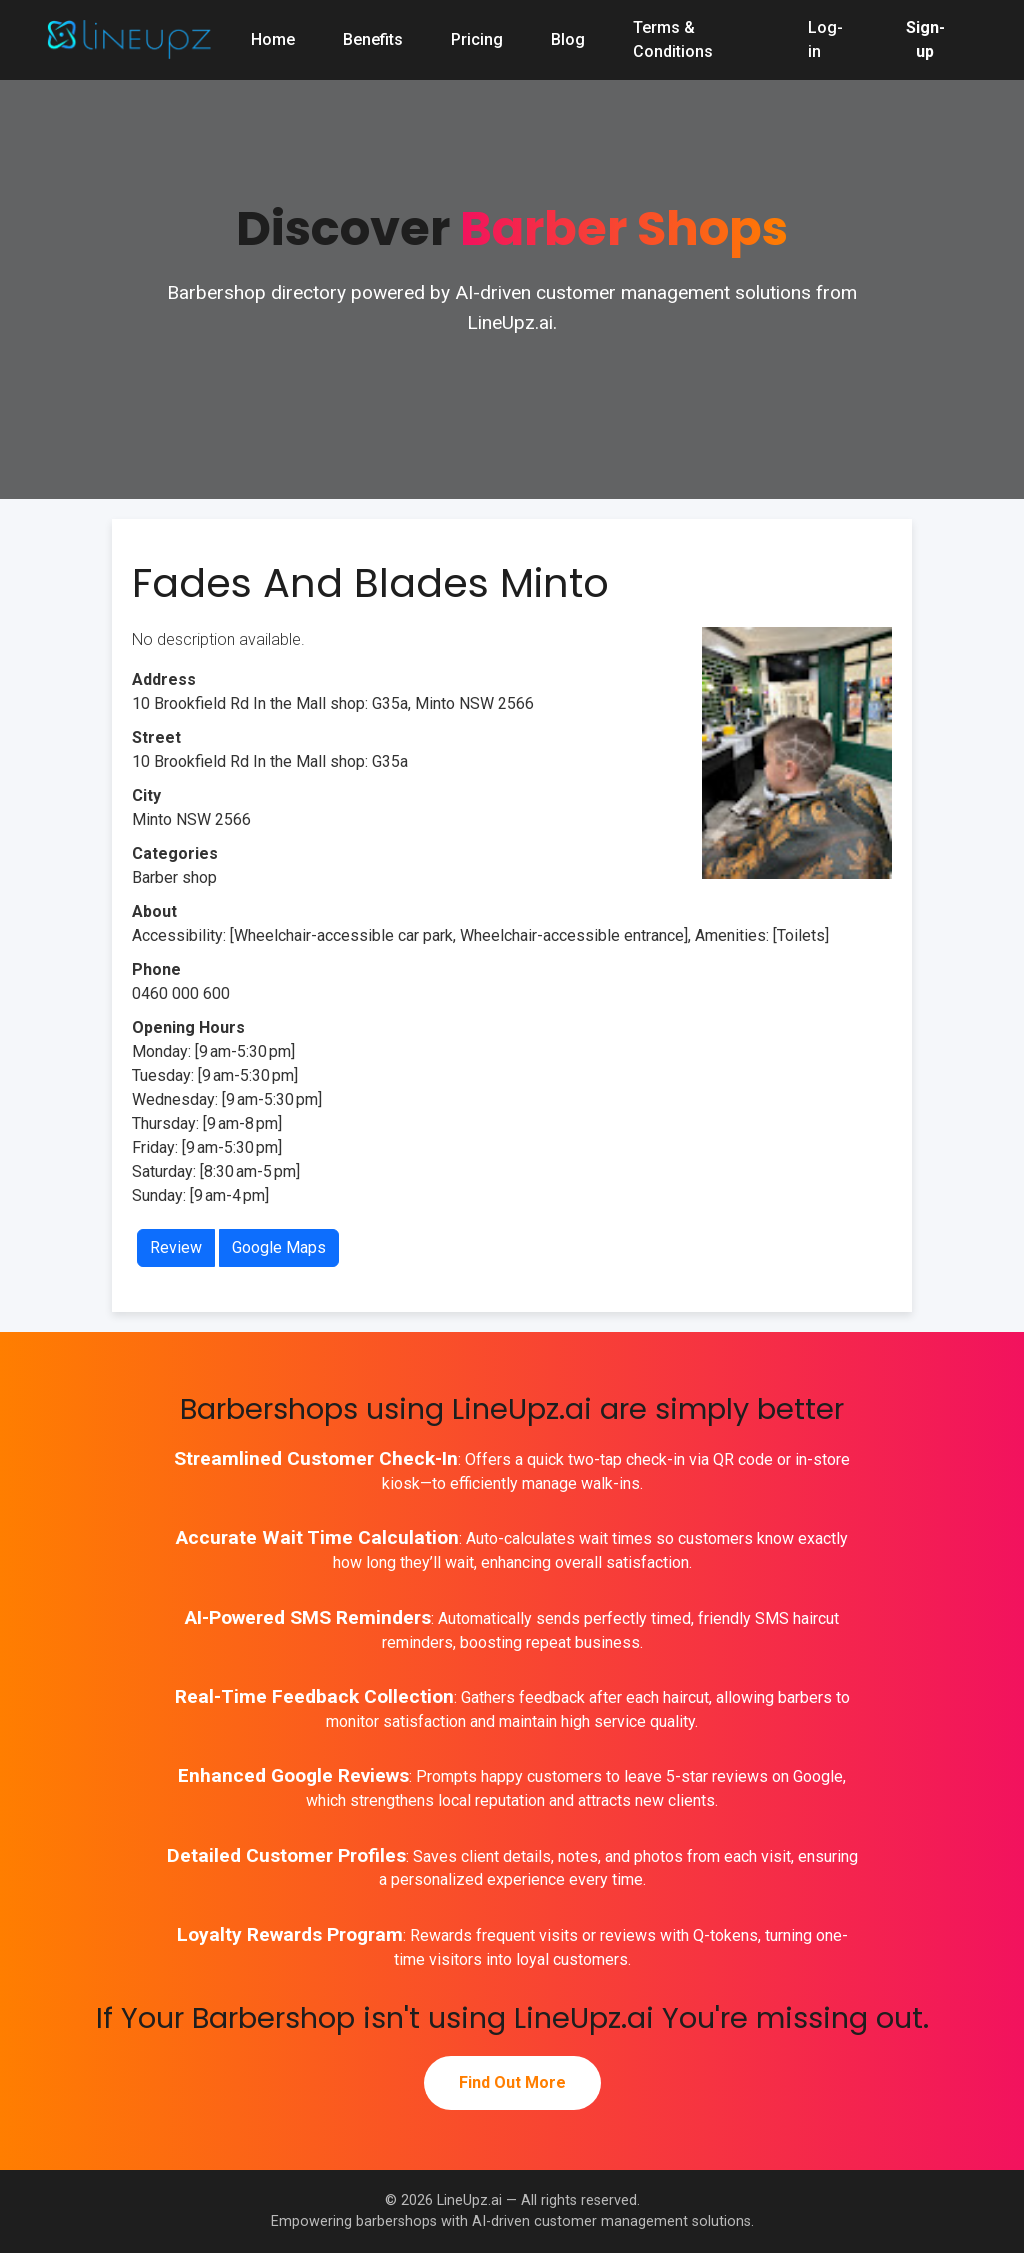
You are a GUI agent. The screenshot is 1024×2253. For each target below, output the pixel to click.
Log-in (825, 39)
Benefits (373, 39)
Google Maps (279, 1247)
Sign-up (925, 39)
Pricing (477, 39)
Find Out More (512, 2082)
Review (176, 1247)
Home (273, 39)
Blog (568, 39)
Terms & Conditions (673, 39)
